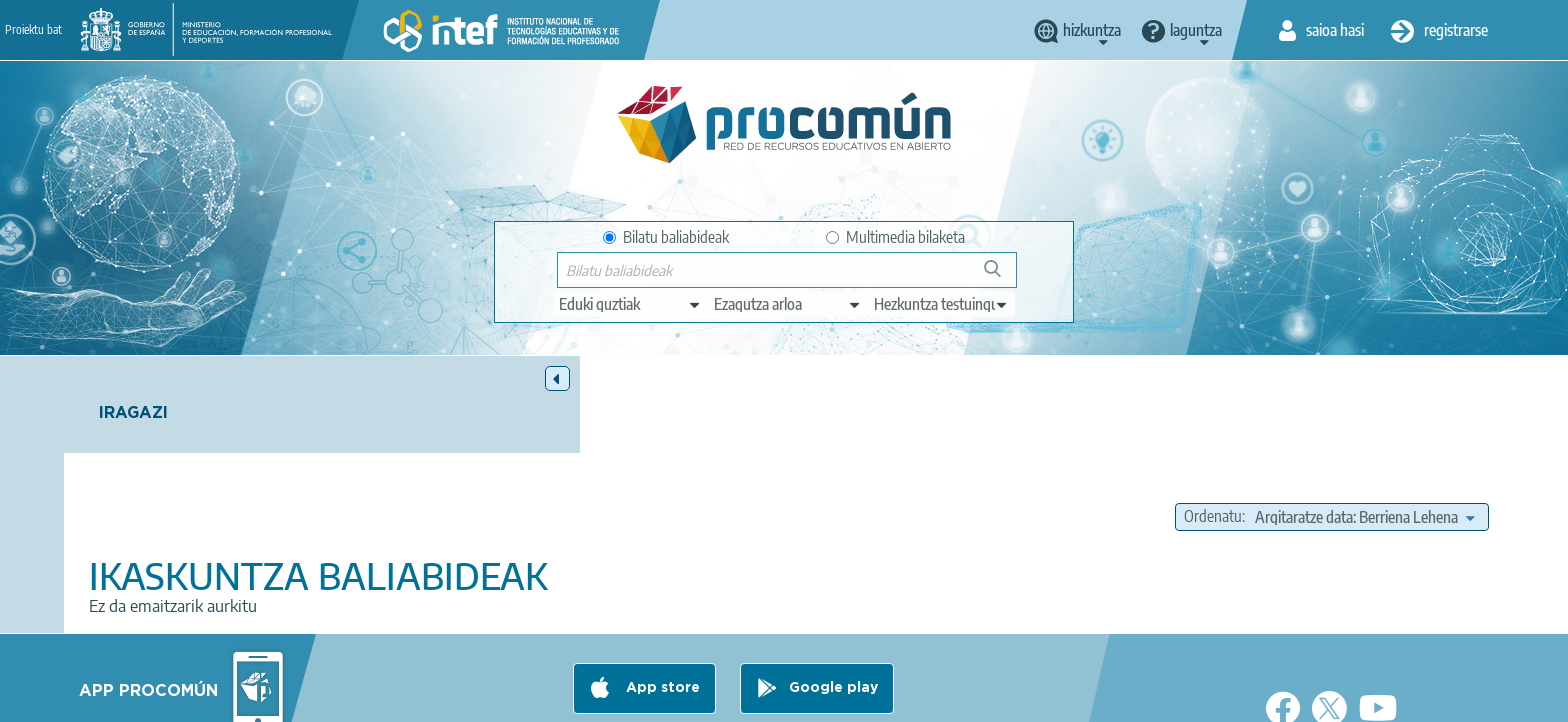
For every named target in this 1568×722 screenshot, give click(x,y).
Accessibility (856, 698)
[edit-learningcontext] (941, 304)
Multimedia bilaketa (895, 237)
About (399, 698)
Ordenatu (1213, 420)
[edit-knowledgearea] (788, 304)
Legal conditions (497, 698)
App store (661, 619)
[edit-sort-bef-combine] (1364, 420)
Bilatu (1001, 276)
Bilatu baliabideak (666, 237)
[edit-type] (630, 304)
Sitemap (946, 698)
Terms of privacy (625, 698)
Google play (833, 619)
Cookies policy (747, 698)
